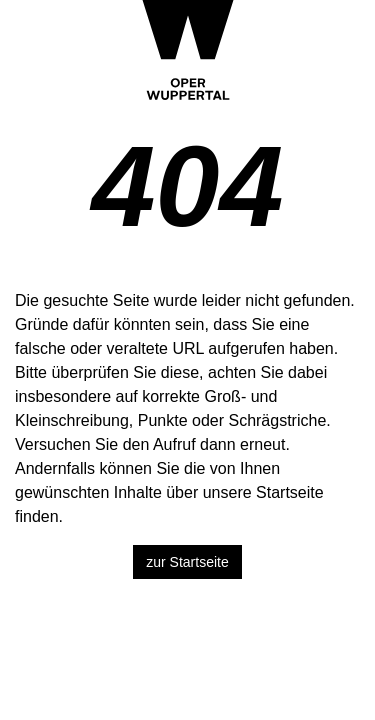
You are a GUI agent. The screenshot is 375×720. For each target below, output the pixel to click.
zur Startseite (187, 562)
